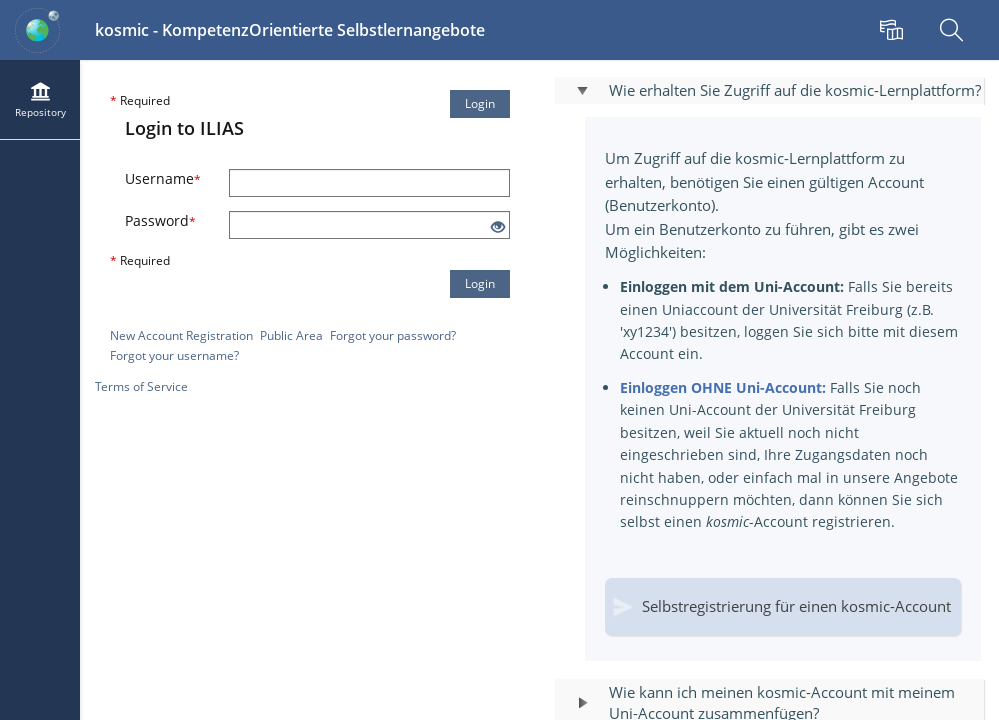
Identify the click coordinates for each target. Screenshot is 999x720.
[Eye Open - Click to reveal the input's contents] (498, 227)
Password (160, 220)
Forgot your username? (174, 355)
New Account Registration (181, 335)
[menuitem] (894, 30)
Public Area (291, 335)
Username (163, 178)
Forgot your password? (393, 335)
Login (480, 103)
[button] (770, 90)
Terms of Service (141, 386)
